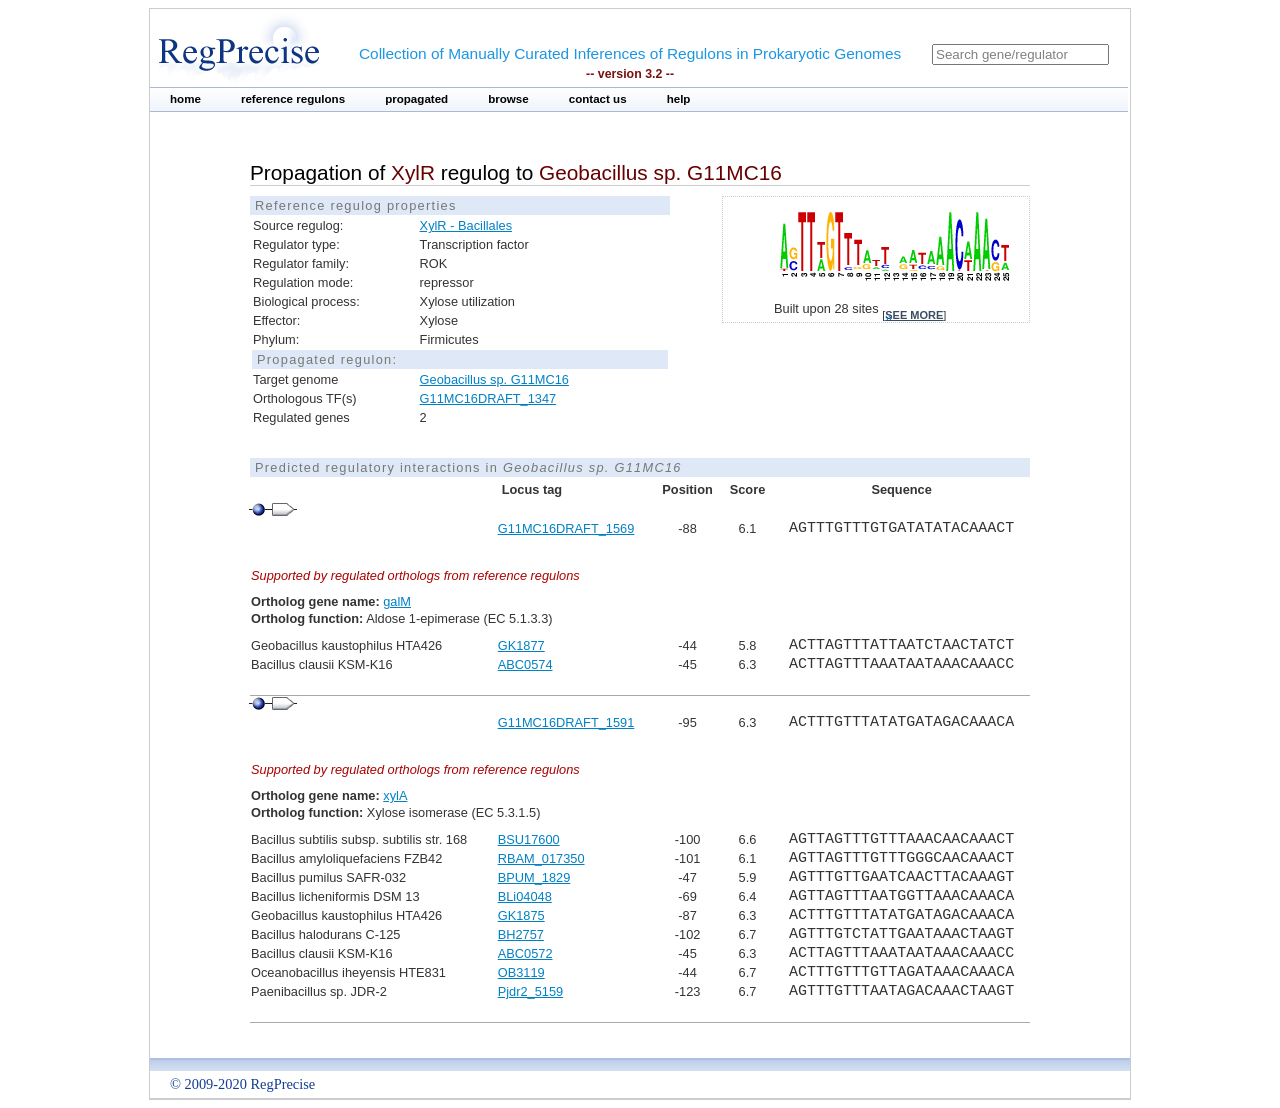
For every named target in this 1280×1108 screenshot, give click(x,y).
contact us (598, 99)
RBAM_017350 (541, 858)
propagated (416, 99)
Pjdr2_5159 (530, 991)
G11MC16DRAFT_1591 (566, 722)
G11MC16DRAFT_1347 (488, 398)
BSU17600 (529, 839)
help (679, 99)
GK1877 (521, 645)
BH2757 (521, 934)
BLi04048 (525, 896)
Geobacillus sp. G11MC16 (494, 379)
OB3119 (521, 972)
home (185, 99)
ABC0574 (525, 664)
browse (508, 99)
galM (397, 601)
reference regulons (293, 99)
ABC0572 (525, 953)
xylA (395, 795)
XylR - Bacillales (466, 225)
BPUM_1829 (534, 877)
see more (914, 315)
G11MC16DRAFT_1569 (566, 528)
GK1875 (521, 915)
